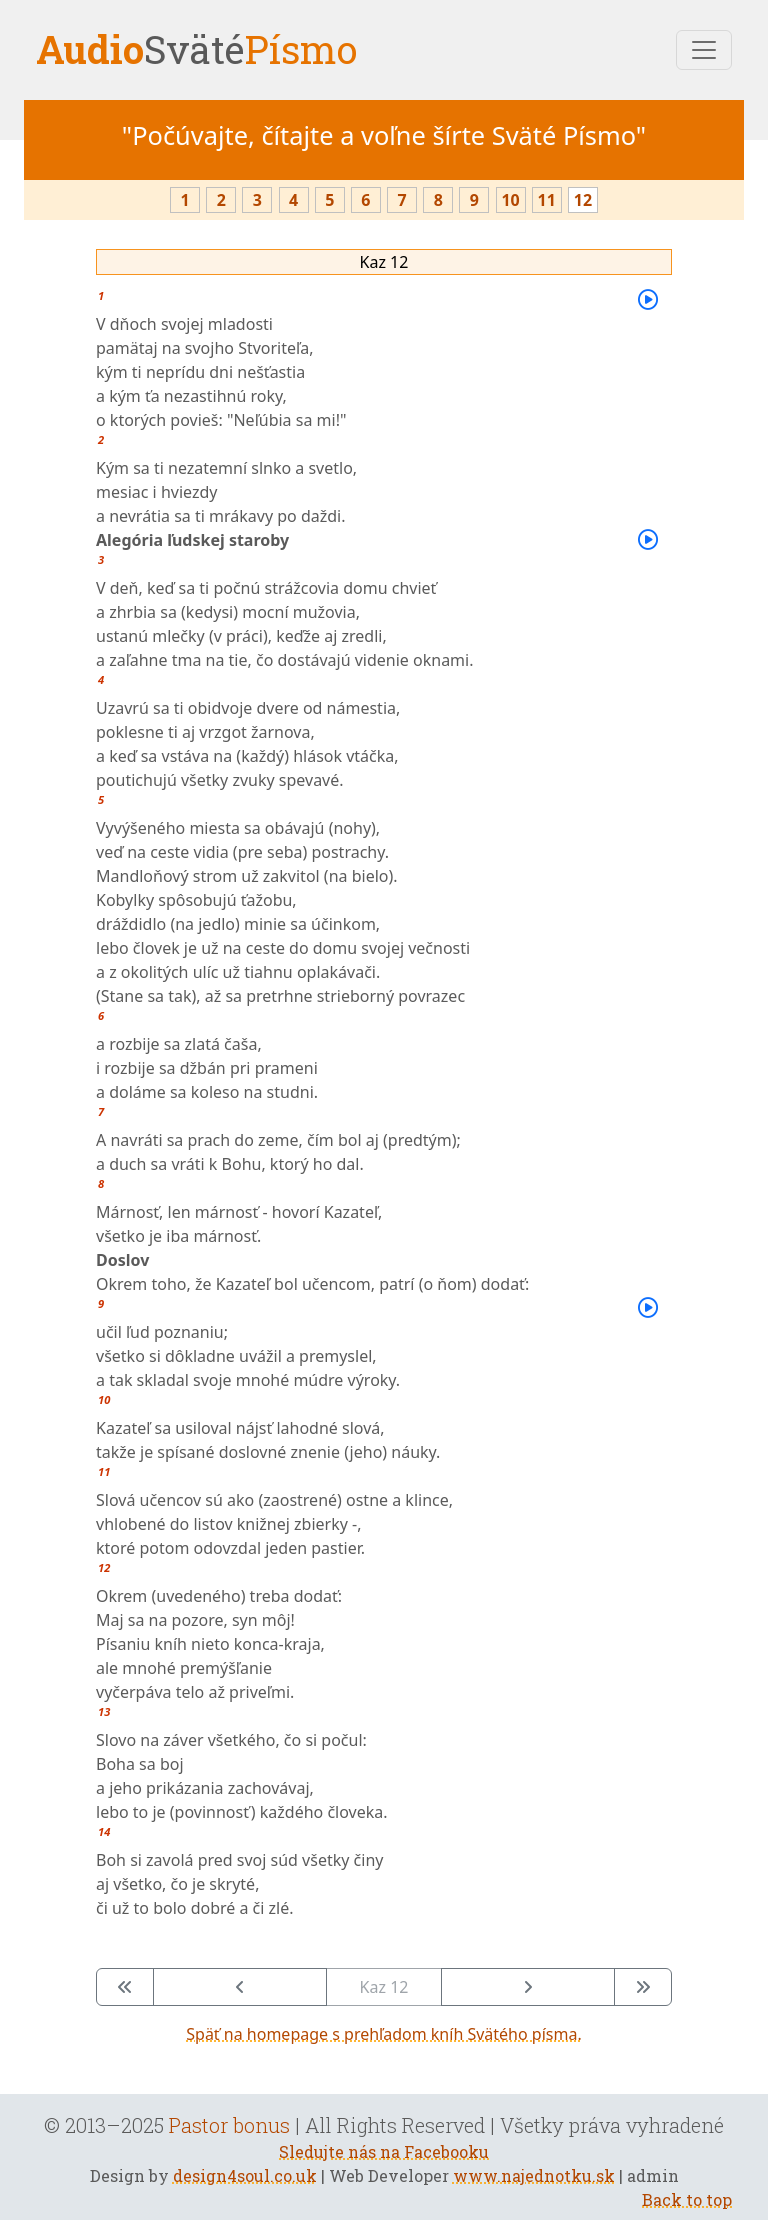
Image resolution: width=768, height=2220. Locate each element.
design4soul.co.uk (245, 2175)
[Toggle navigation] (704, 50)
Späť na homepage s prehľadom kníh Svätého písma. (383, 2034)
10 (510, 200)
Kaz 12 (384, 262)
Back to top (687, 2199)
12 (583, 200)
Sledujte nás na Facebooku (384, 2151)
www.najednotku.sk (534, 2175)
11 (547, 200)
